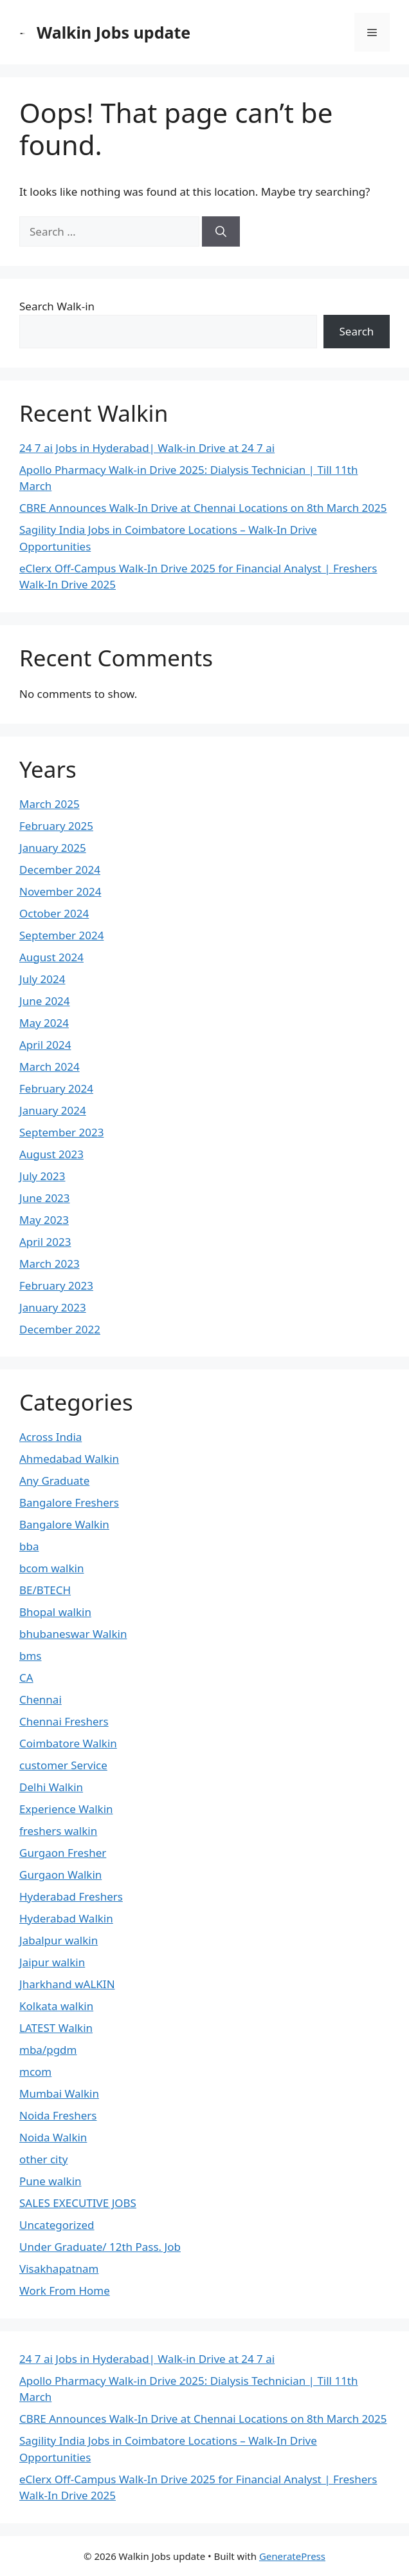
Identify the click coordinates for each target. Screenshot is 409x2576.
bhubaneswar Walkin (73, 1633)
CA (26, 1677)
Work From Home (64, 2290)
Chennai (40, 1699)
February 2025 (56, 825)
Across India (50, 1436)
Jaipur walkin (52, 1962)
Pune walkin (50, 2181)
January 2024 (52, 1110)
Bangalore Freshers (69, 1502)
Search (357, 331)
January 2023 (52, 1307)
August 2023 (51, 1154)
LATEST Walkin (56, 2027)
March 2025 (49, 803)
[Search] (221, 231)
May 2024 (44, 1022)
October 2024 (54, 913)
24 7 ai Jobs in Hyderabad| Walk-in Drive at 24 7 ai (147, 447)
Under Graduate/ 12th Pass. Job (100, 2246)
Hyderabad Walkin (66, 1918)
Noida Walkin (53, 2137)
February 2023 (56, 1285)
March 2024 (49, 1066)
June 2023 (44, 1197)
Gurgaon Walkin (60, 1874)
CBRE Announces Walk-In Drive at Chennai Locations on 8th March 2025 (203, 507)
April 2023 (45, 1241)
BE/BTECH (45, 1590)
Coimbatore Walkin (68, 1743)
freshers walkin (58, 1830)
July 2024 (42, 979)
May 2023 (44, 1219)
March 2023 (49, 1263)
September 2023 (61, 1132)
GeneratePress (292, 2556)
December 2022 (59, 1329)
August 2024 (51, 957)
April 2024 (45, 1044)
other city (43, 2159)
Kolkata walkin (56, 2005)
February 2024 (56, 1088)
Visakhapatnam (58, 2268)
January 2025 (52, 847)
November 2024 (60, 891)
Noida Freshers (58, 2115)
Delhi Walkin (51, 1787)
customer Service (63, 1765)
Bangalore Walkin (64, 1524)
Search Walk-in (57, 306)
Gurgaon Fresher (62, 1852)
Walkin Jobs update (113, 32)
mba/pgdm (48, 2049)
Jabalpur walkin (58, 1940)
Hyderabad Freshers (71, 1896)
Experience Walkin (66, 1808)
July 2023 (42, 1176)
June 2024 (44, 1000)
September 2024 (61, 935)
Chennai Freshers (64, 1721)
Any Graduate (54, 1480)
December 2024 (59, 869)
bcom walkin (51, 1568)
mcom (35, 2071)
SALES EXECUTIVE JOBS (77, 2202)
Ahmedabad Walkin (69, 1458)
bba (29, 1546)
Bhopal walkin (55, 1611)
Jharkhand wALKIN (67, 1984)
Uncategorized (57, 2224)
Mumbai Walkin (59, 2093)
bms (30, 1655)
